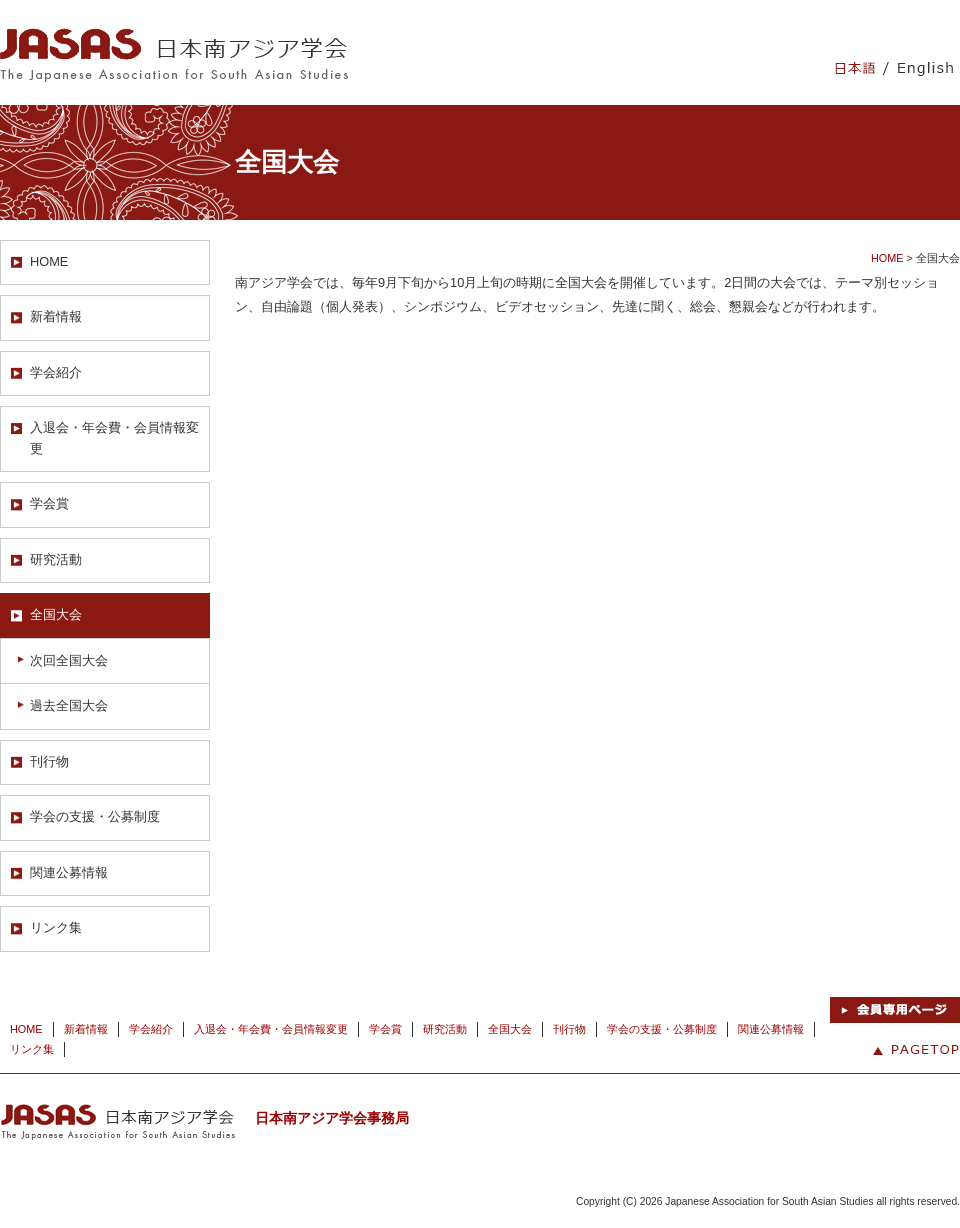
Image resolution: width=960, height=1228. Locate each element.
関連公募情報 (69, 872)
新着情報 (56, 316)
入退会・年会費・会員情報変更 (114, 437)
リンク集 (56, 927)
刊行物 (49, 761)
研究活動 (56, 559)
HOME (49, 261)
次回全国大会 (69, 660)
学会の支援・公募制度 (95, 816)
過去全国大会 (69, 705)
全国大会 (56, 614)
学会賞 (49, 503)
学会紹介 (56, 372)
